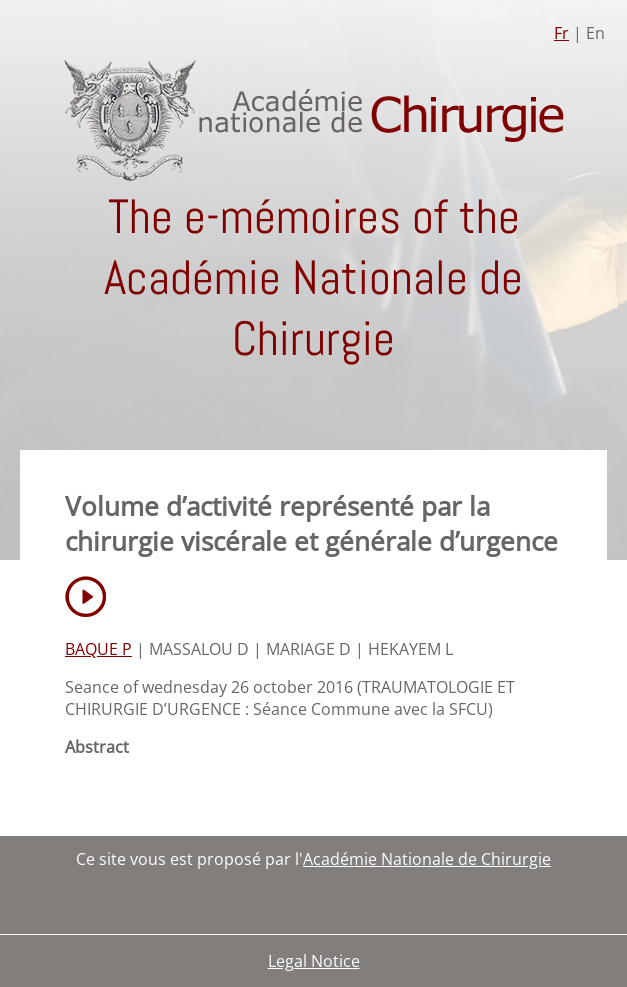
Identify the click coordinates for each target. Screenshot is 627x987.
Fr (561, 33)
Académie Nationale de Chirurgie (427, 859)
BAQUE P (98, 649)
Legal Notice (314, 961)
